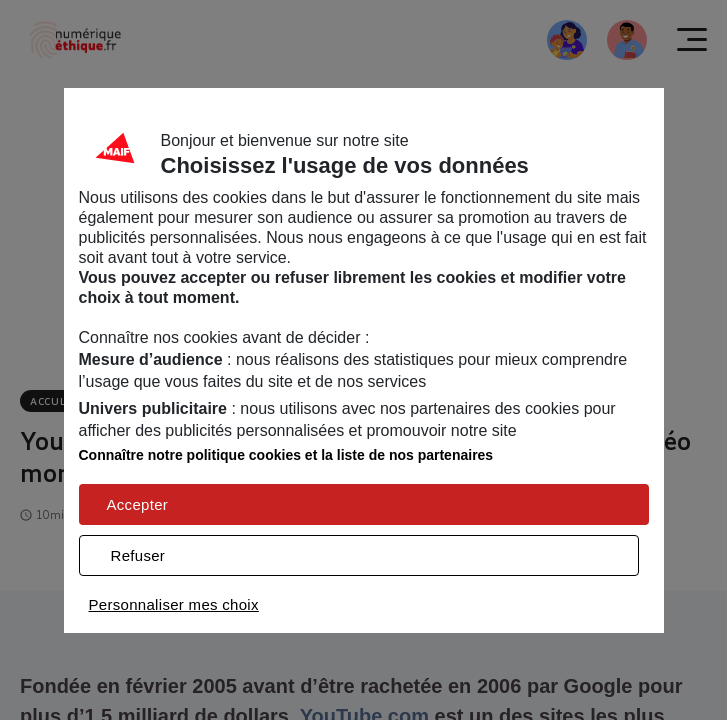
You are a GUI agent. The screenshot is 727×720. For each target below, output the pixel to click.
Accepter (138, 504)
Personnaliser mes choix (174, 604)
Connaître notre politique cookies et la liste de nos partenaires (286, 455)
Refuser (138, 555)
